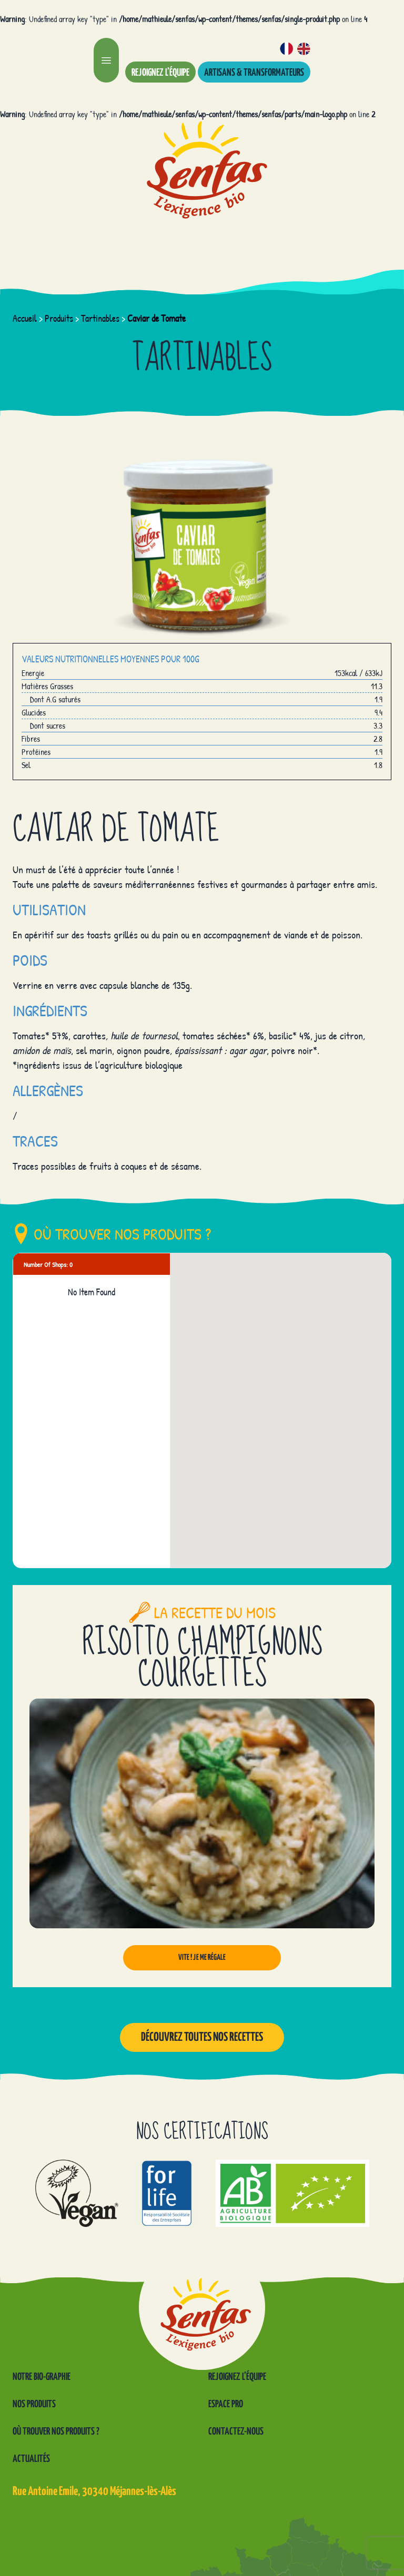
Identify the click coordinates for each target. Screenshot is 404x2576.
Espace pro (225, 2404)
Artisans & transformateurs (254, 73)
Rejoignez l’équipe (160, 73)
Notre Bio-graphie (41, 2377)
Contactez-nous (236, 2432)
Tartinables (100, 318)
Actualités (31, 2459)
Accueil (25, 318)
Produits (59, 318)
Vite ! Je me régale (202, 1957)
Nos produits (34, 2404)
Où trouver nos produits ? (56, 2432)
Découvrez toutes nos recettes (202, 2037)
